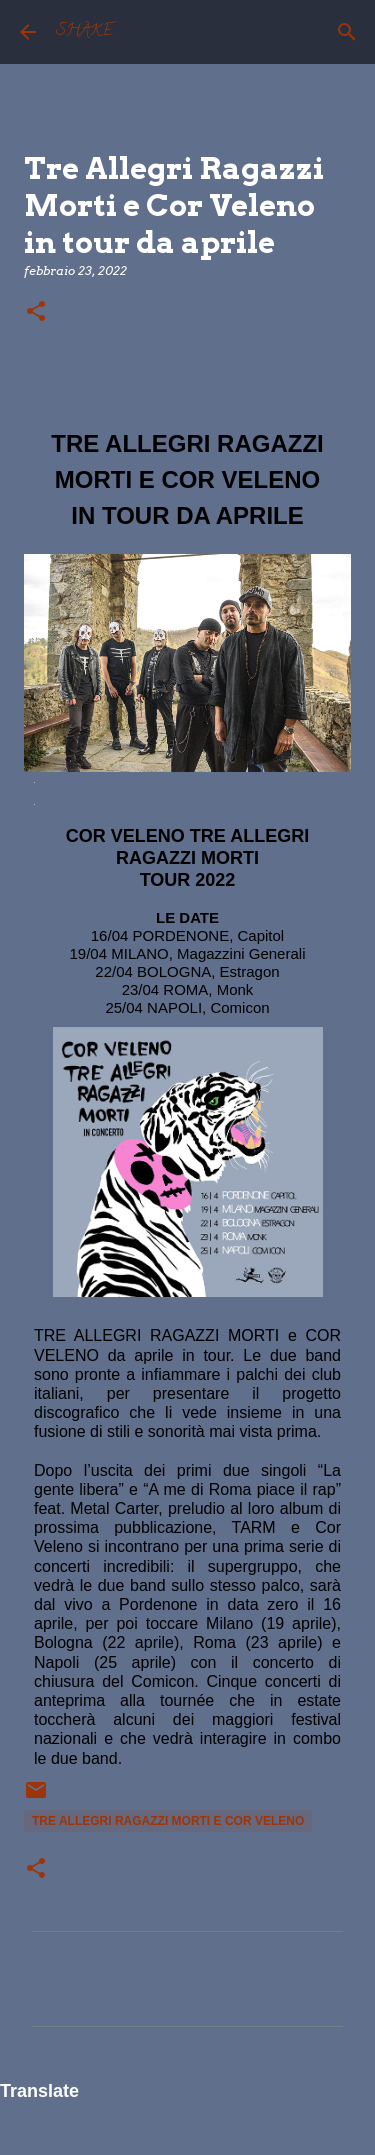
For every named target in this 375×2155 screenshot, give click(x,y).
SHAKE (84, 32)
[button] (36, 312)
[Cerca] (347, 32)
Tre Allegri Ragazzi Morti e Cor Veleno (168, 1821)
